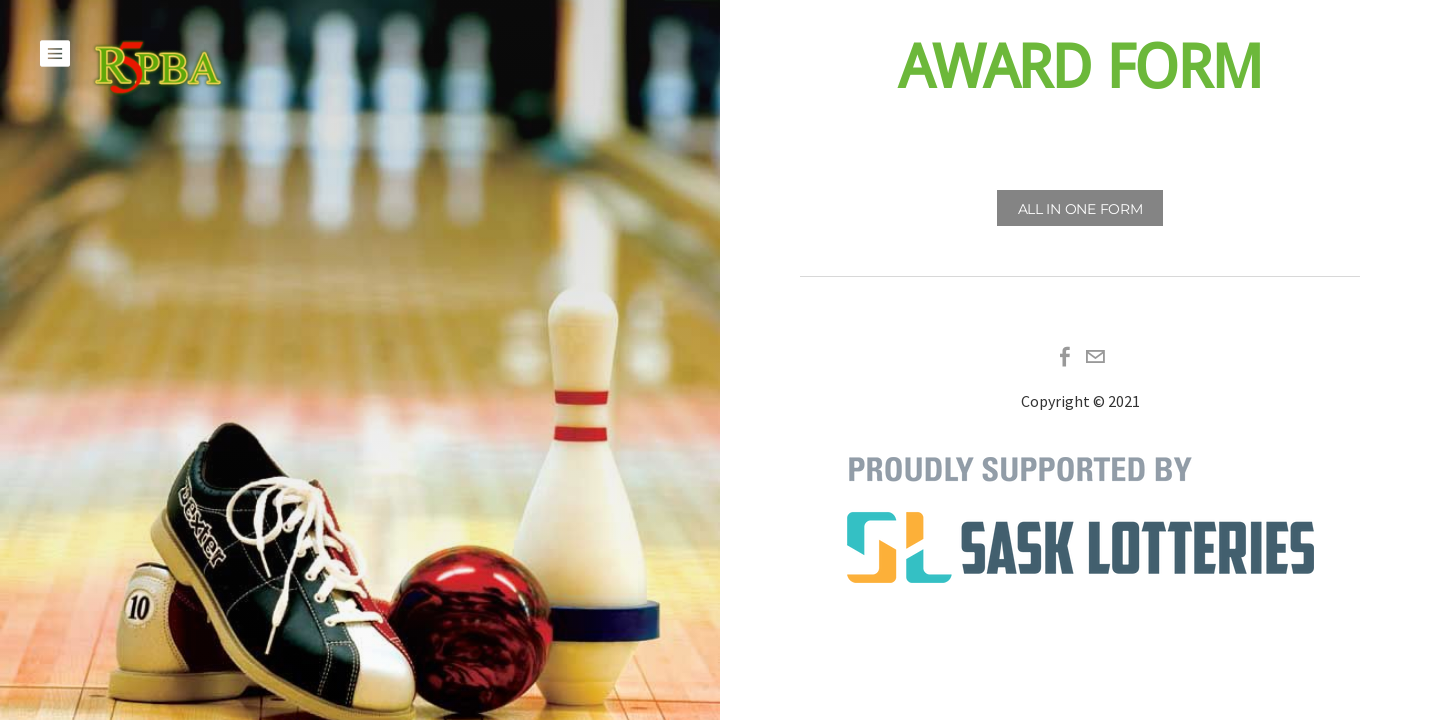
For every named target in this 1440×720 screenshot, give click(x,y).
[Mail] (1095, 357)
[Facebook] (1065, 357)
